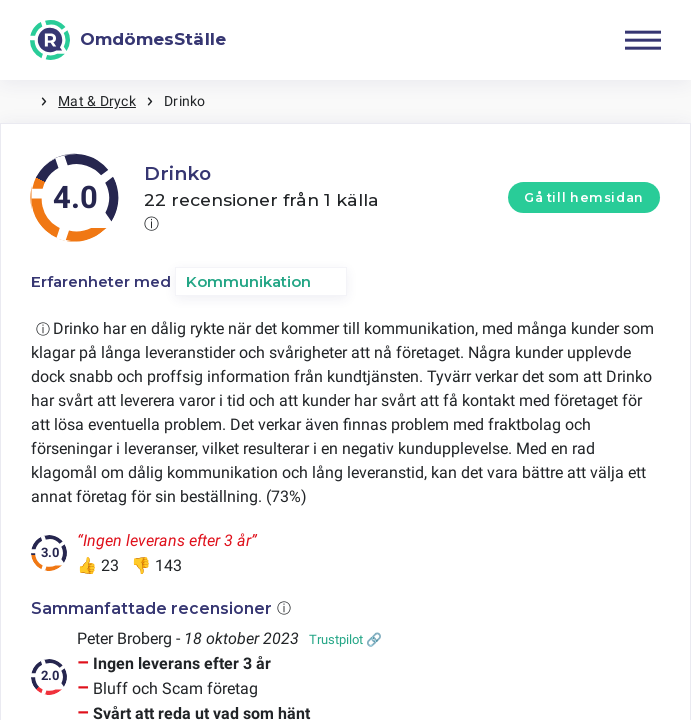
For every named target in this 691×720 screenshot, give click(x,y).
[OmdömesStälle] (128, 40)
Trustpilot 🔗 (345, 639)
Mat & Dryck (97, 101)
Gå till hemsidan (584, 197)
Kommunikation (248, 281)
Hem (20, 101)
